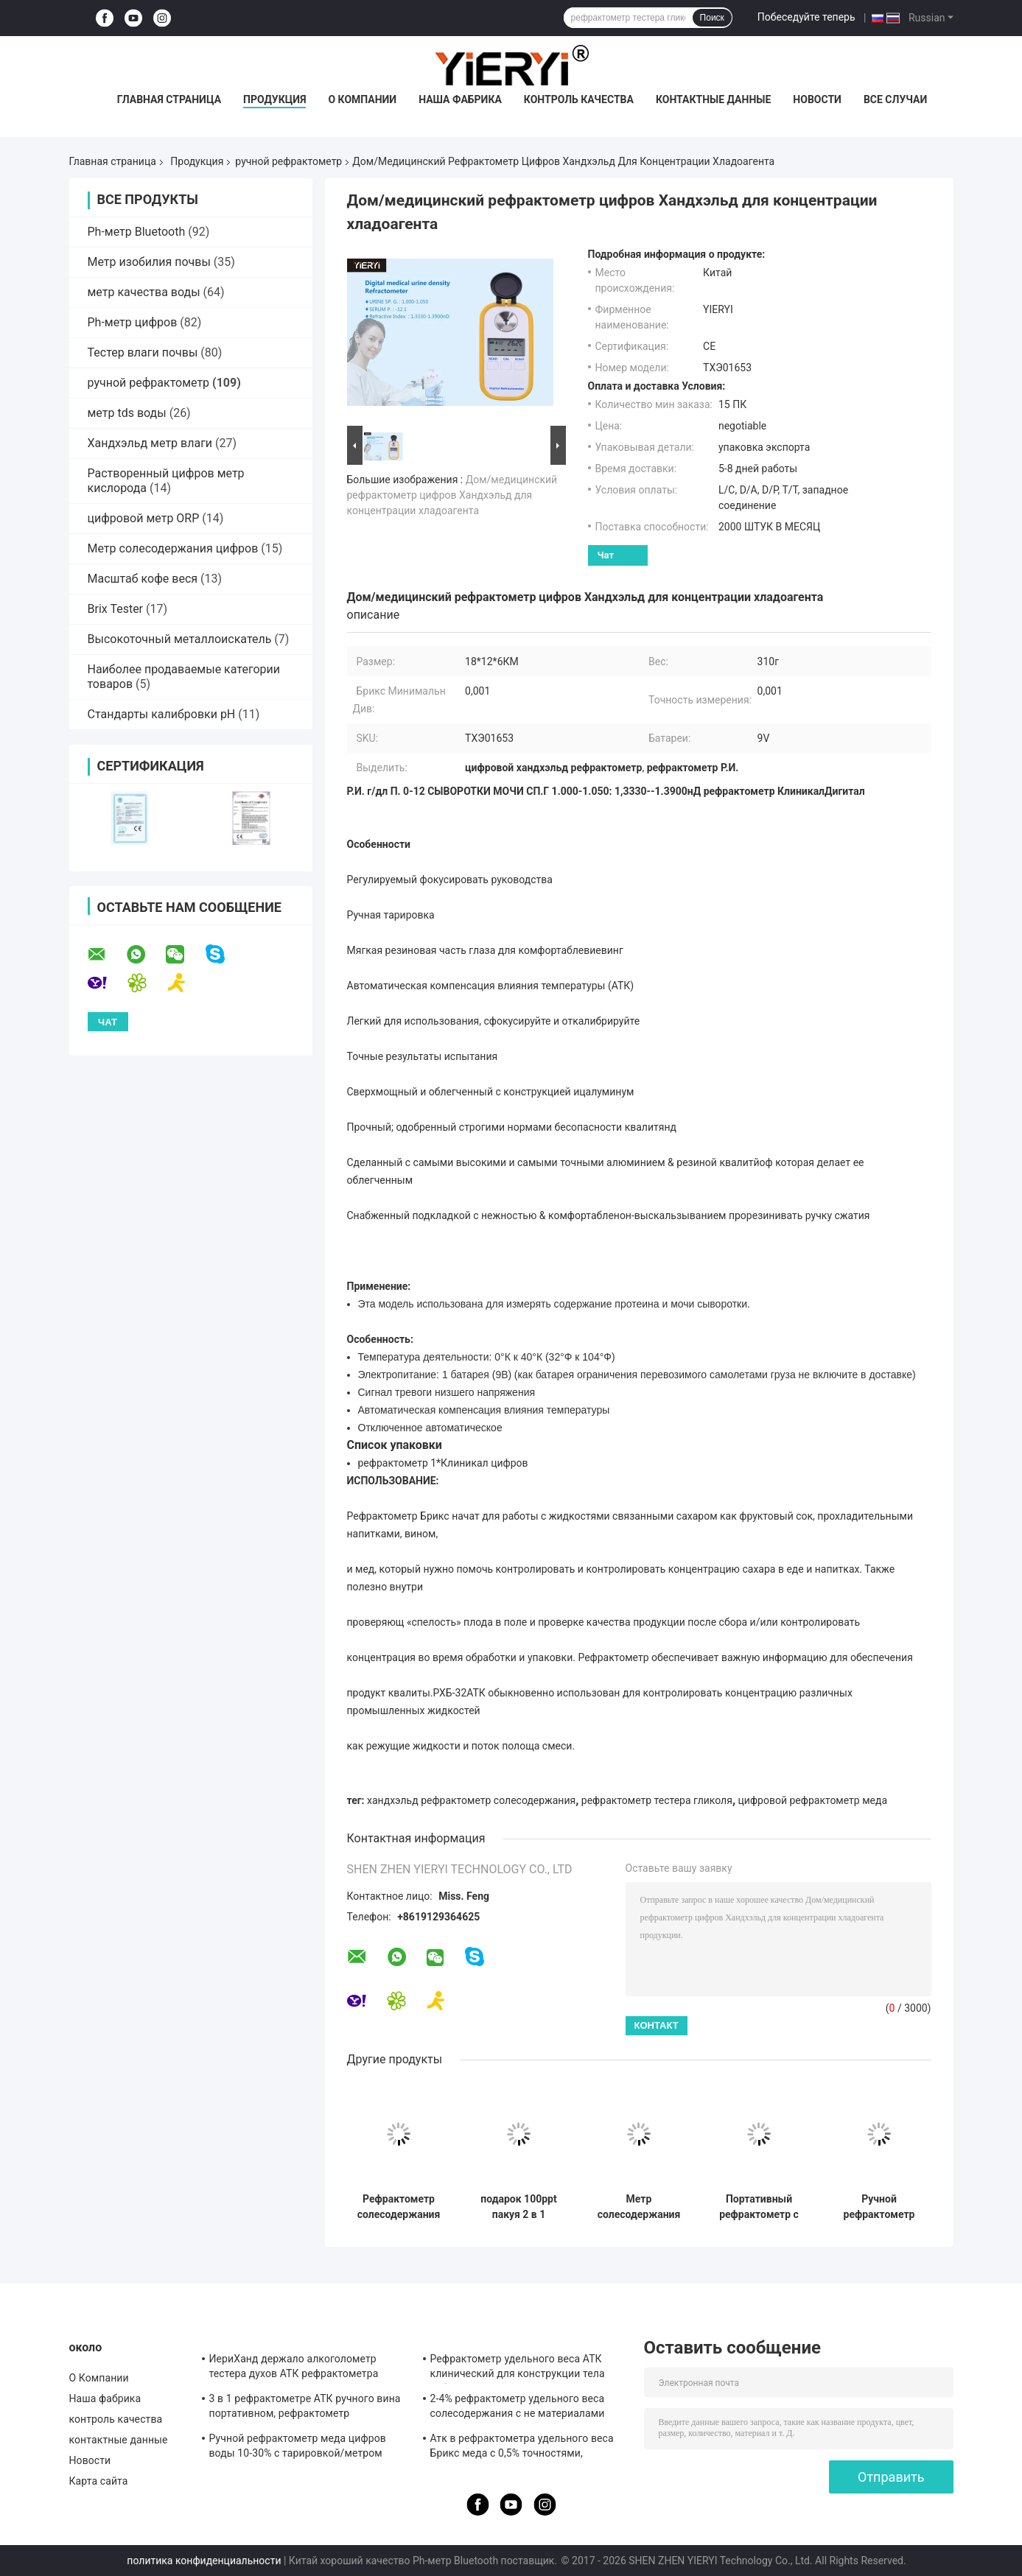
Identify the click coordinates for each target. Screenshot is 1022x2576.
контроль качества (579, 99)
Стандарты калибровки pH (162, 714)
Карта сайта (98, 2481)
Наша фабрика (460, 99)
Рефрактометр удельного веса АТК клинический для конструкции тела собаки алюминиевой (517, 2368)
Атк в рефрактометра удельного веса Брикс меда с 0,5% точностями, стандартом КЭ (522, 2447)
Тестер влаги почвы (143, 352)
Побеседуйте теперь (806, 17)
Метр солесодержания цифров (173, 548)
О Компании (362, 99)
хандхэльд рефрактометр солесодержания (471, 1800)
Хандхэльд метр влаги (150, 443)
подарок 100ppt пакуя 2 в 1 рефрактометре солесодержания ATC (519, 2207)
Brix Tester (116, 609)
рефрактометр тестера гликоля (656, 1800)
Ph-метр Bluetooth (137, 232)
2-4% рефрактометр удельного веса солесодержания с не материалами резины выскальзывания (517, 2408)
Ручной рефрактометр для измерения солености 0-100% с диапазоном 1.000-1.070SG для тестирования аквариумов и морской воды (879, 2207)
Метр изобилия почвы (149, 262)
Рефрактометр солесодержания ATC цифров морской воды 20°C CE (399, 2207)
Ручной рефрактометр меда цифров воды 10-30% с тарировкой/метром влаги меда (297, 2447)
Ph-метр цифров (133, 322)
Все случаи (895, 99)
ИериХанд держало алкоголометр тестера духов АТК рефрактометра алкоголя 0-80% (294, 2368)
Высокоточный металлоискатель (180, 639)
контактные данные (713, 99)
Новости (817, 99)
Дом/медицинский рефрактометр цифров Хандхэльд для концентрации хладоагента (452, 495)
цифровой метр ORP (144, 518)
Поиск (712, 18)
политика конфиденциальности (204, 2560)
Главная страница (169, 99)
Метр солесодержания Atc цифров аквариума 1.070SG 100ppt (639, 2207)
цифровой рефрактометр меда (813, 1800)
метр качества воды (144, 292)
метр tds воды (127, 413)
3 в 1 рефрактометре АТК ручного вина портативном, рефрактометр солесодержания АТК (305, 2408)
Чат (606, 555)
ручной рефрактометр (288, 161)
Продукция (274, 99)
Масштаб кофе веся (143, 579)
